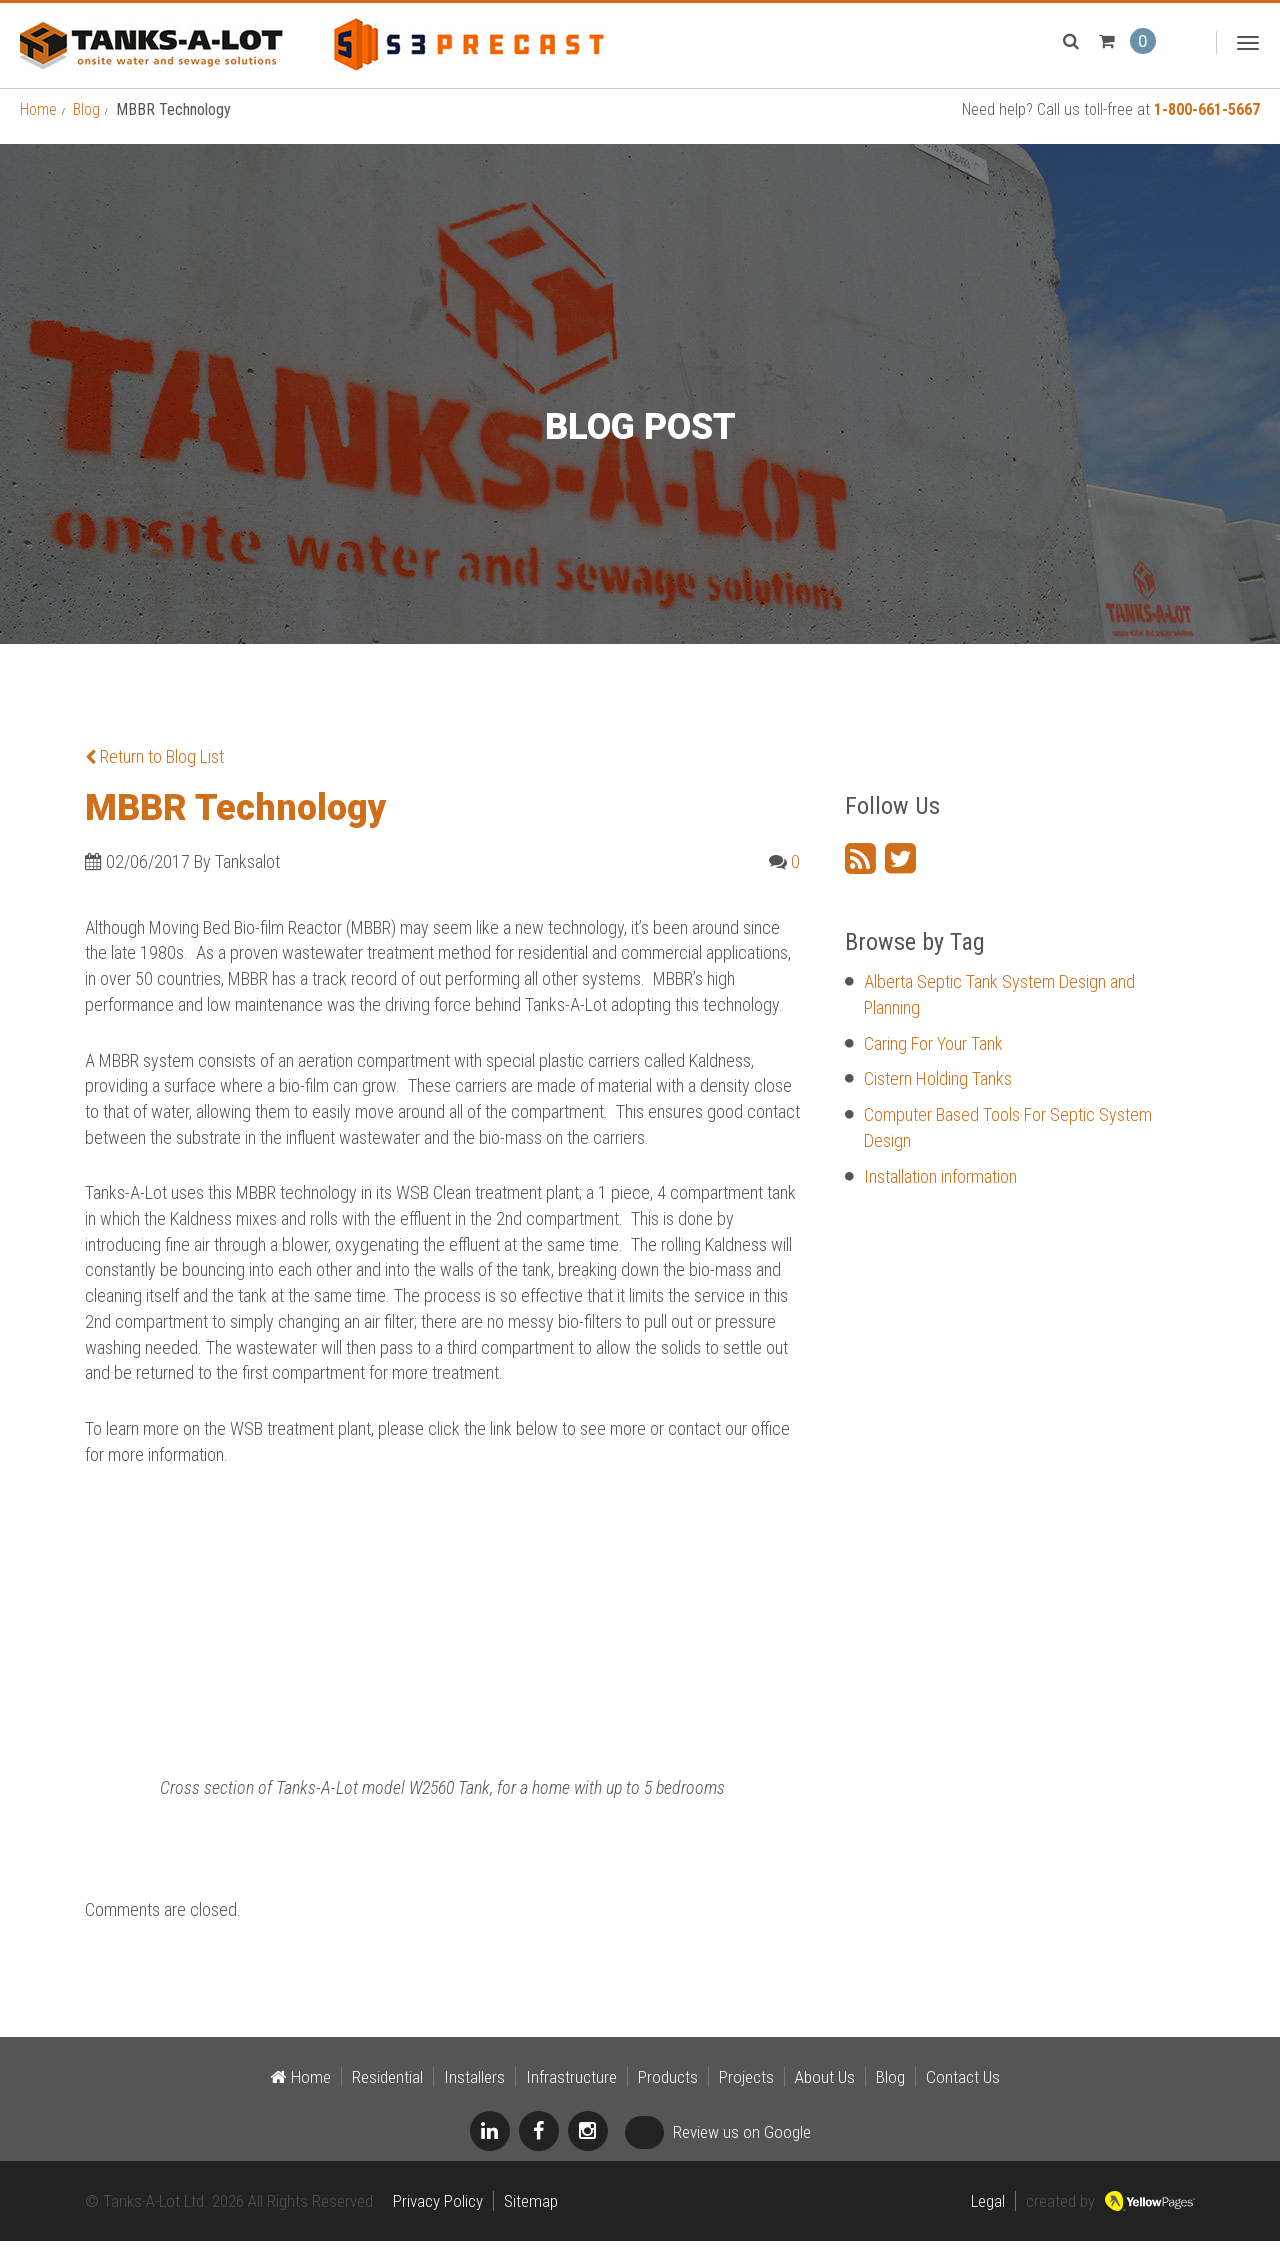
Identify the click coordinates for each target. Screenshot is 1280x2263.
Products (668, 2099)
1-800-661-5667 (1207, 131)
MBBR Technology (236, 830)
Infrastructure (571, 2099)
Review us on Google (718, 2154)
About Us (825, 2099)
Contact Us (963, 2099)
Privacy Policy (438, 2223)
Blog (86, 131)
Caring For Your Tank (933, 1065)
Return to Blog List (154, 778)
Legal (988, 2223)
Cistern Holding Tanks (938, 1100)
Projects (746, 2099)
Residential (387, 2099)
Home (38, 131)
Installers (474, 2099)
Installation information (940, 1198)
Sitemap (531, 2223)
